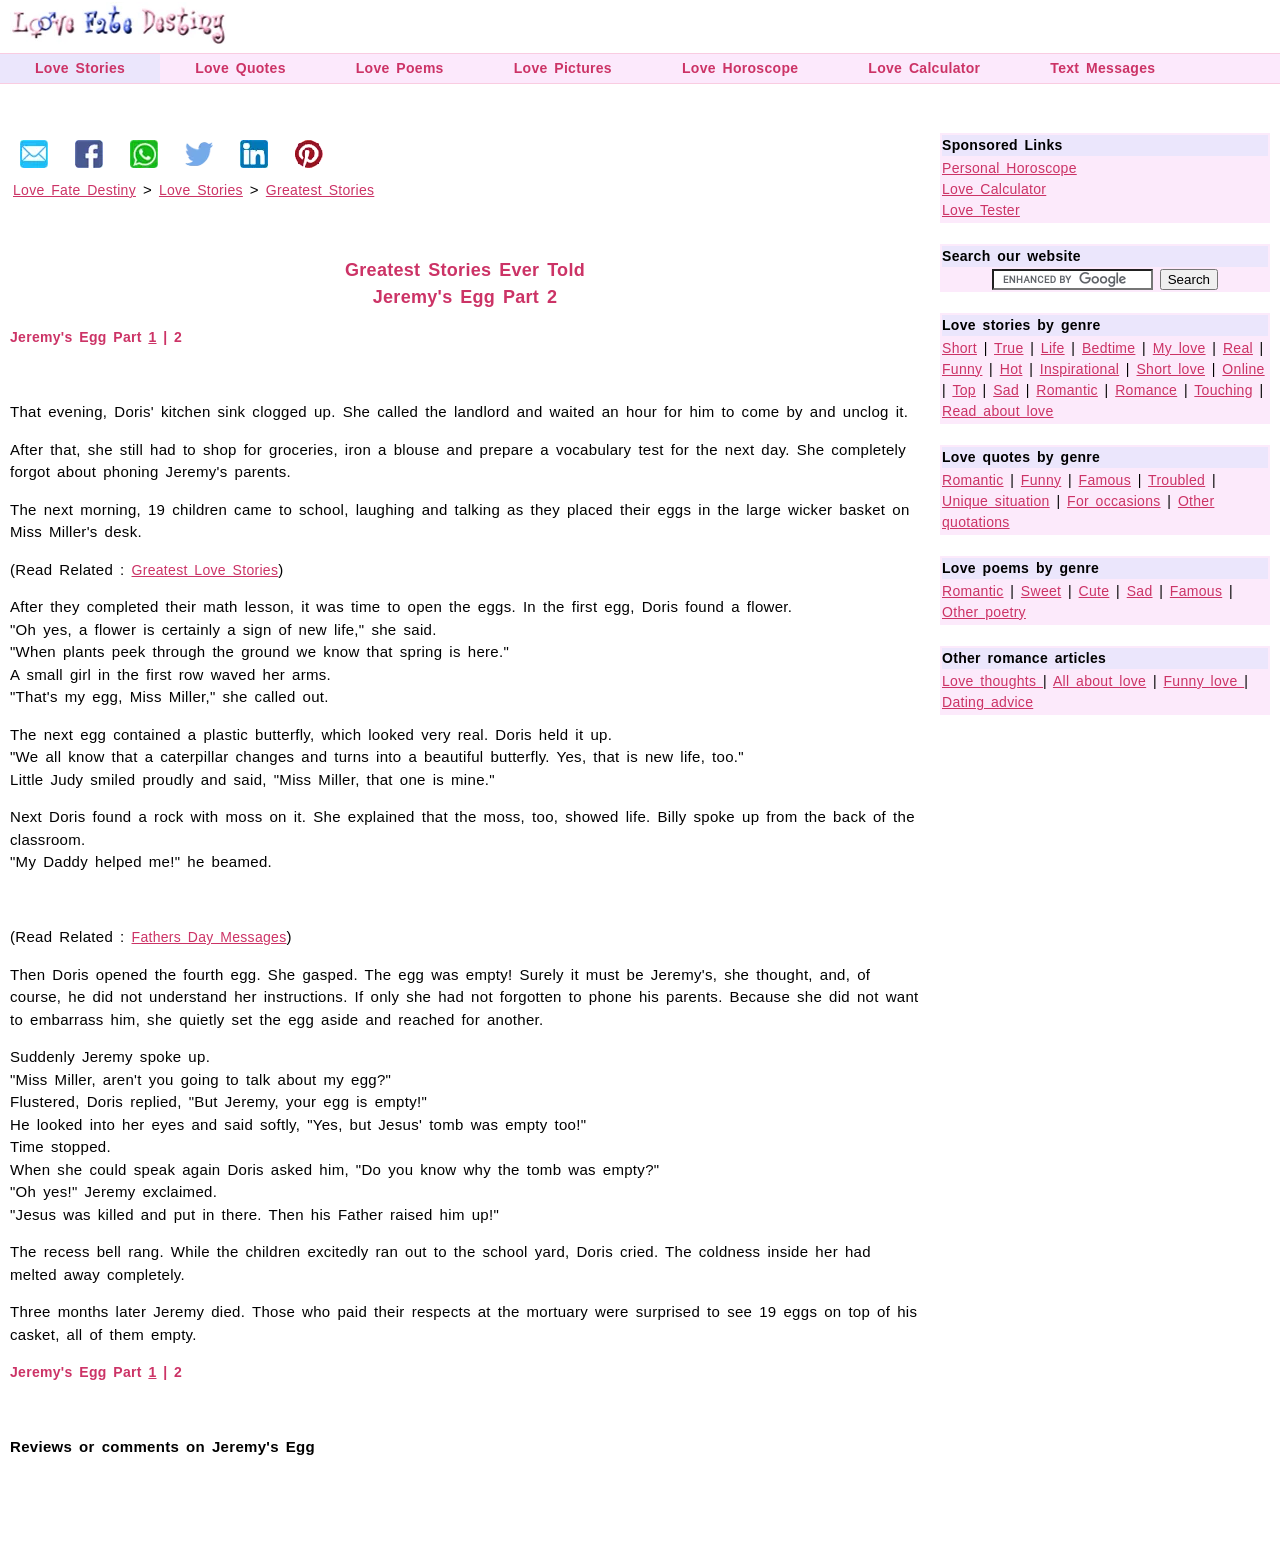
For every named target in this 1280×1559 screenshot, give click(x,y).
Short (959, 348)
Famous (1105, 480)
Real (1238, 348)
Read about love (997, 411)
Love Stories (80, 68)
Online (1243, 369)
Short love (1170, 369)
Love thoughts (992, 681)
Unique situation (996, 501)
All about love (1099, 681)
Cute (1094, 591)
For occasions (1114, 501)
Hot (1011, 369)
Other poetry (984, 612)
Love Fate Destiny (74, 190)
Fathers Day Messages (209, 937)
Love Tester (981, 210)
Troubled (1176, 480)
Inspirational (1079, 369)
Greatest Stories (320, 190)
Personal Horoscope (1009, 168)
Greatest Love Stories (205, 570)
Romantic (1067, 390)
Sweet (1041, 591)
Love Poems (400, 68)
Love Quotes (240, 68)
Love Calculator (924, 68)
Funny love (1204, 681)
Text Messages (1102, 68)
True (1008, 348)
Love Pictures (563, 68)
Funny (962, 369)
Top (963, 390)
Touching (1223, 390)
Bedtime (1108, 348)
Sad (1006, 390)
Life (1053, 348)
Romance (1146, 390)
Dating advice (987, 702)
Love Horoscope (740, 68)
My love (1179, 348)
